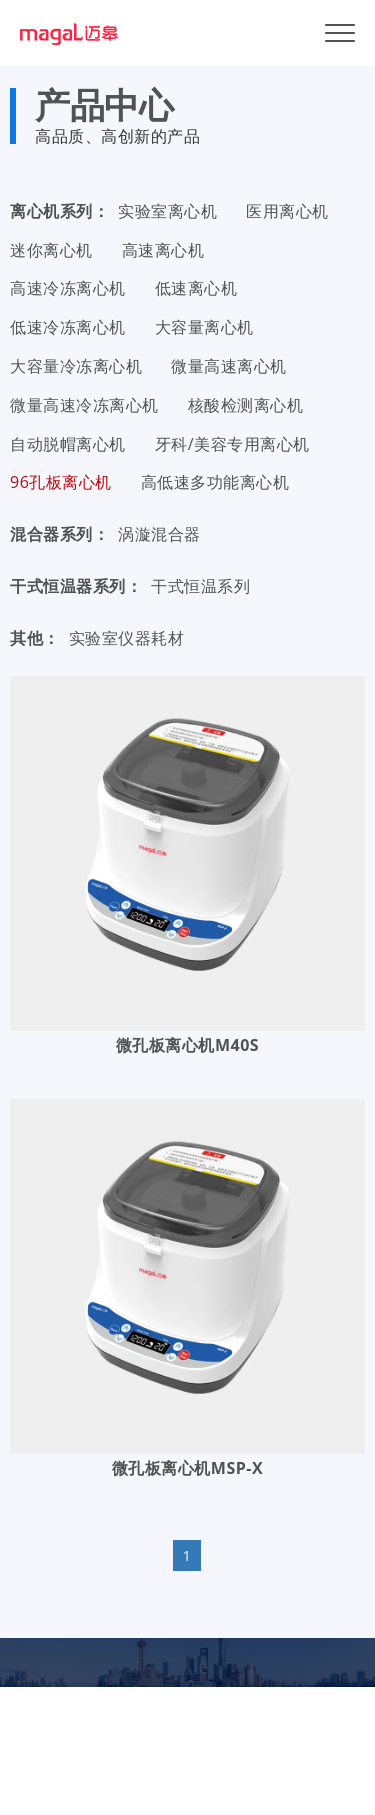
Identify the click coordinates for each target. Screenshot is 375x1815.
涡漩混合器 (159, 534)
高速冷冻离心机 (68, 288)
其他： (35, 638)
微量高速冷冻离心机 (84, 405)
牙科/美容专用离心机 (232, 444)
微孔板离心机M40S (187, 1045)
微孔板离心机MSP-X (187, 1468)
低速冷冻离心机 (68, 327)
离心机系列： (59, 211)
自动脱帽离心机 (68, 444)
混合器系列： (59, 534)
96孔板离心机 (61, 482)
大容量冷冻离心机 (76, 366)
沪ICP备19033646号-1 (254, 1752)
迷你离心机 (51, 250)
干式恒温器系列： (76, 586)
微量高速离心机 (229, 366)
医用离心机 (287, 211)
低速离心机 (196, 288)
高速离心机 (163, 250)
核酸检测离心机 (246, 405)
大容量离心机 (204, 327)
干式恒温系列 (200, 586)
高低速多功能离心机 (215, 482)
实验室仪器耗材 (127, 638)
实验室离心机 (167, 211)
